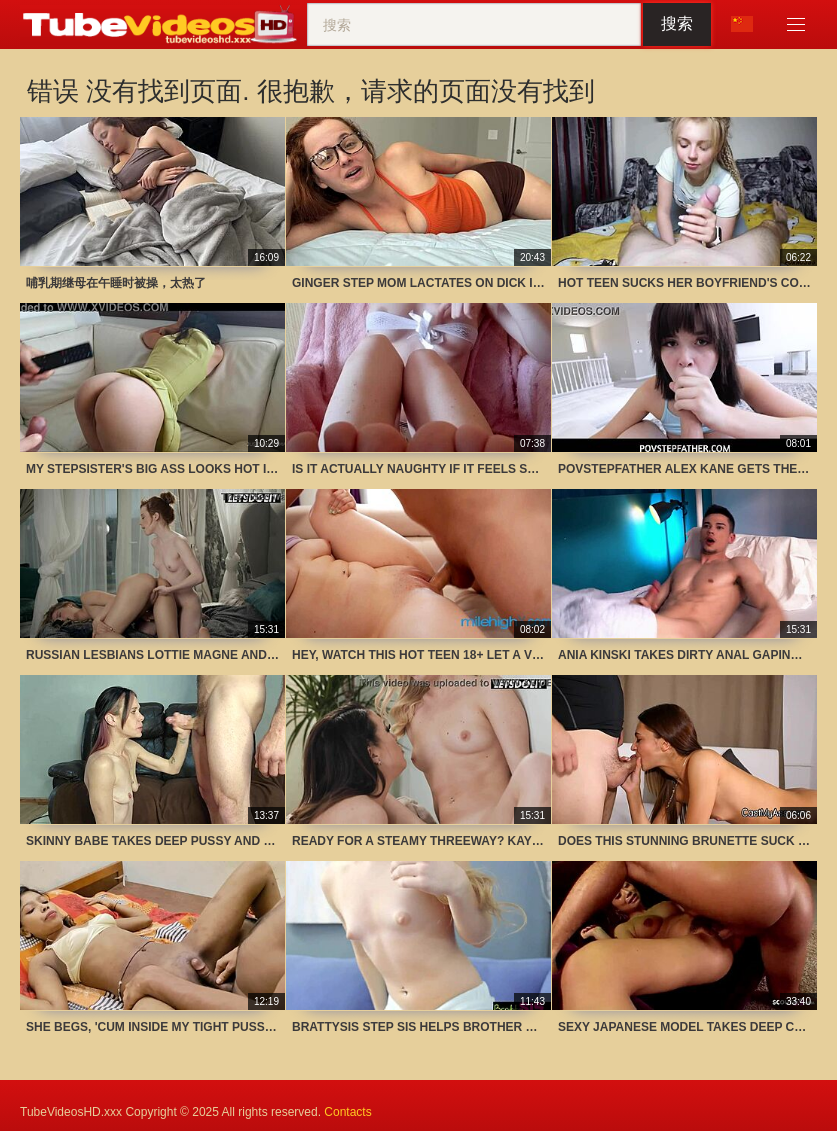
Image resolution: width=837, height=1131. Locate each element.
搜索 (677, 23)
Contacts (347, 1112)
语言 (742, 24)
